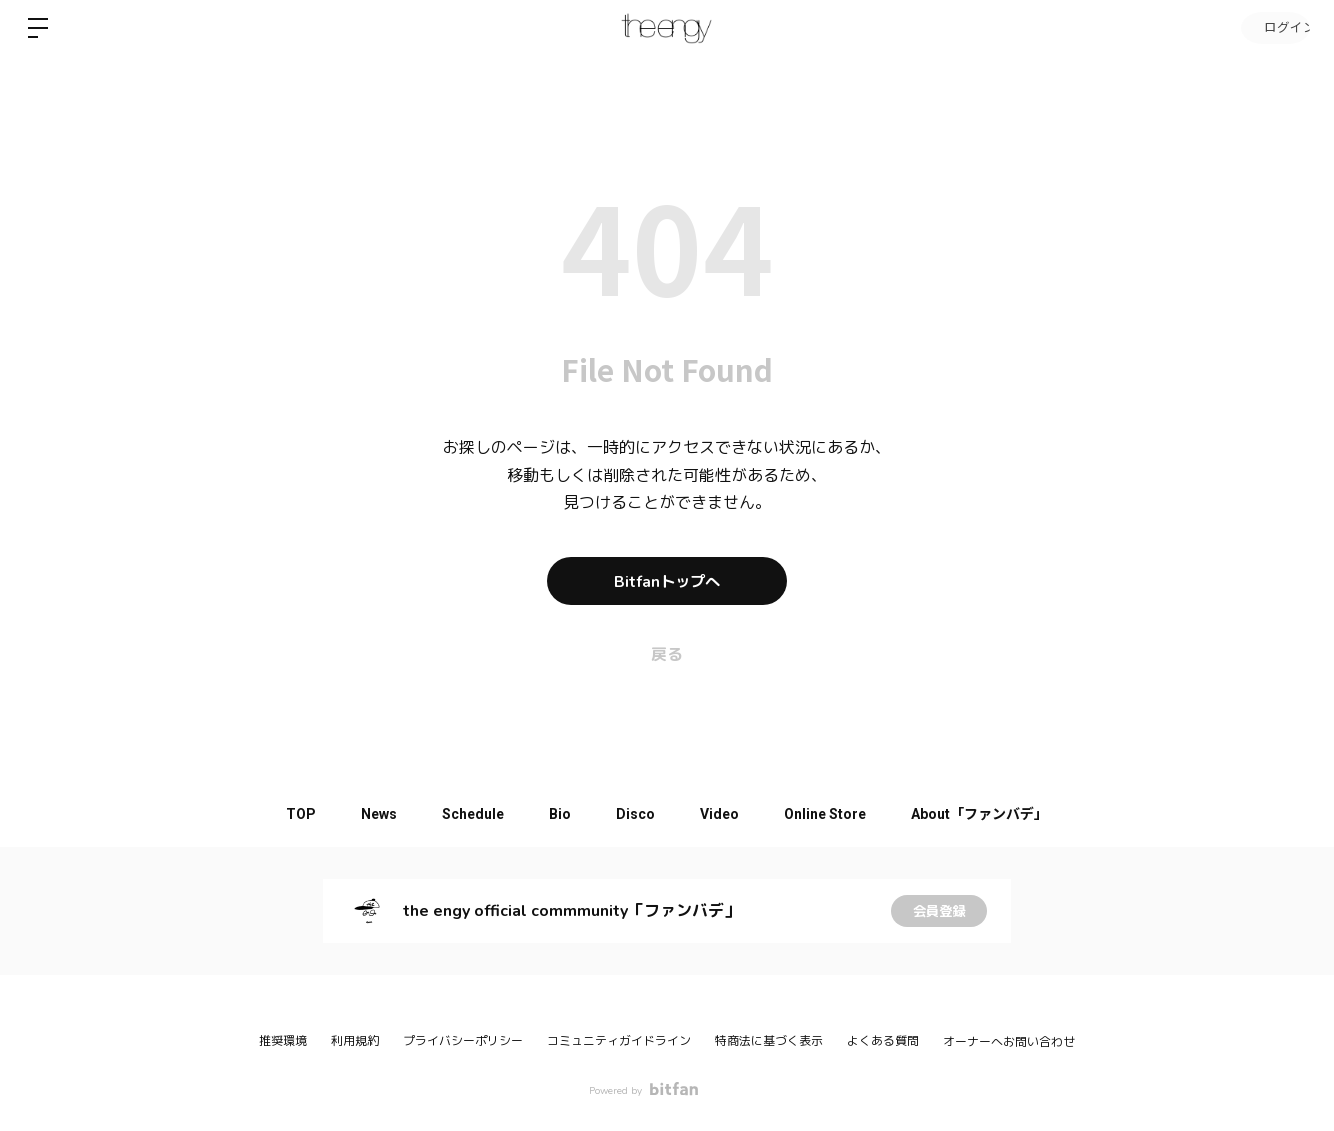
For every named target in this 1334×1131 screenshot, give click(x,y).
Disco (638, 814)
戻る (667, 655)
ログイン (1274, 28)
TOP (284, 814)
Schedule (466, 814)
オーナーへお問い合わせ (1009, 1042)
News (367, 814)
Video (727, 814)
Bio (558, 814)
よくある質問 (883, 1041)
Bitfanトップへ (667, 581)
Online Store (838, 814)
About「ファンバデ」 (997, 814)
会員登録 (939, 910)
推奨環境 (283, 1041)
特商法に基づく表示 (769, 1041)
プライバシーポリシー (463, 1041)
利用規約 (355, 1041)
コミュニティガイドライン (619, 1041)
